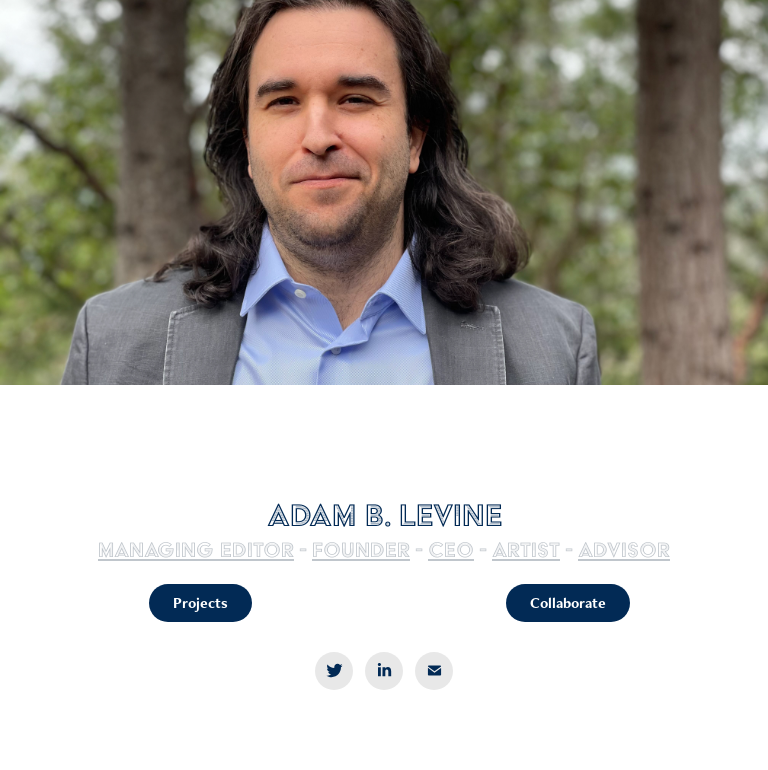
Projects (200, 602)
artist (526, 549)
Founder (361, 549)
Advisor (624, 549)
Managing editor (196, 549)
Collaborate (568, 602)
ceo (451, 549)
